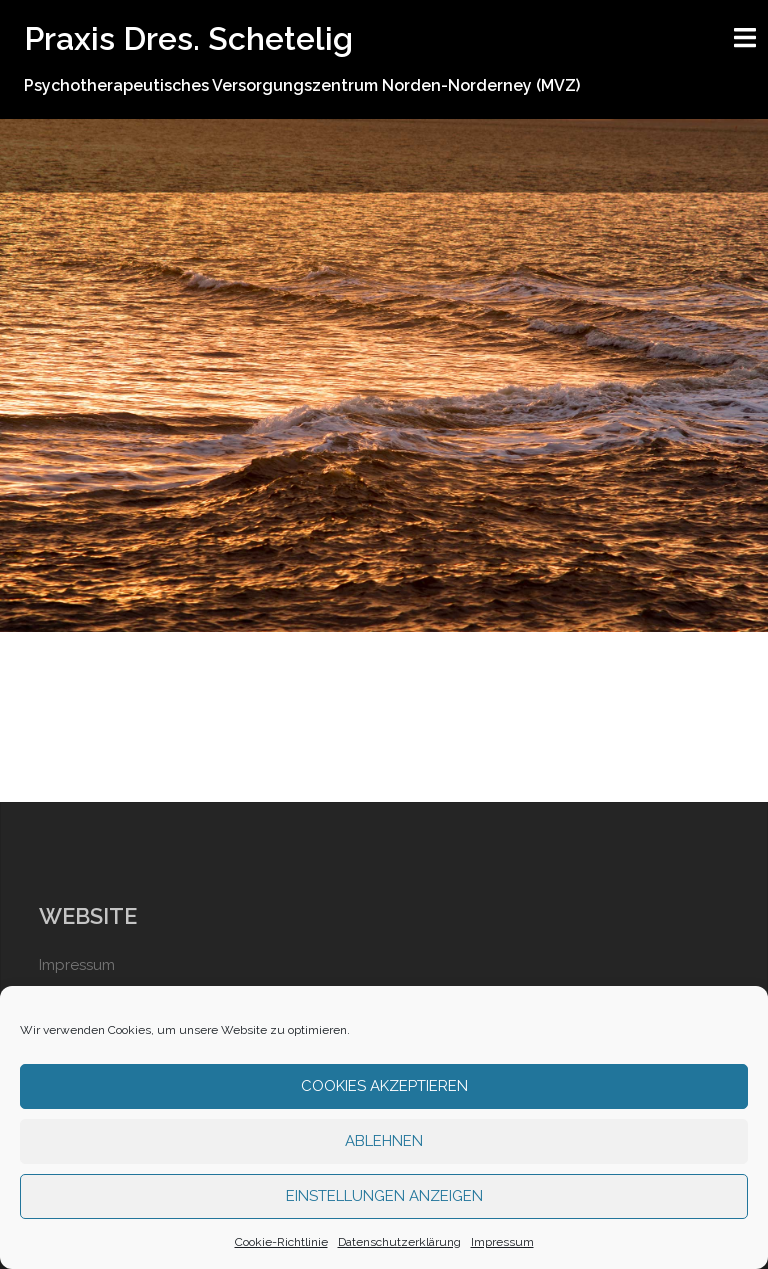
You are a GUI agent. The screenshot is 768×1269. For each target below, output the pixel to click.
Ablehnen (384, 1141)
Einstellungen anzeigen (384, 1196)
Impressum (502, 1242)
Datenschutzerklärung (399, 1242)
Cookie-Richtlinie (281, 1242)
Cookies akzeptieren (384, 1086)
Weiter (384, 518)
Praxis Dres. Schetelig (188, 38)
